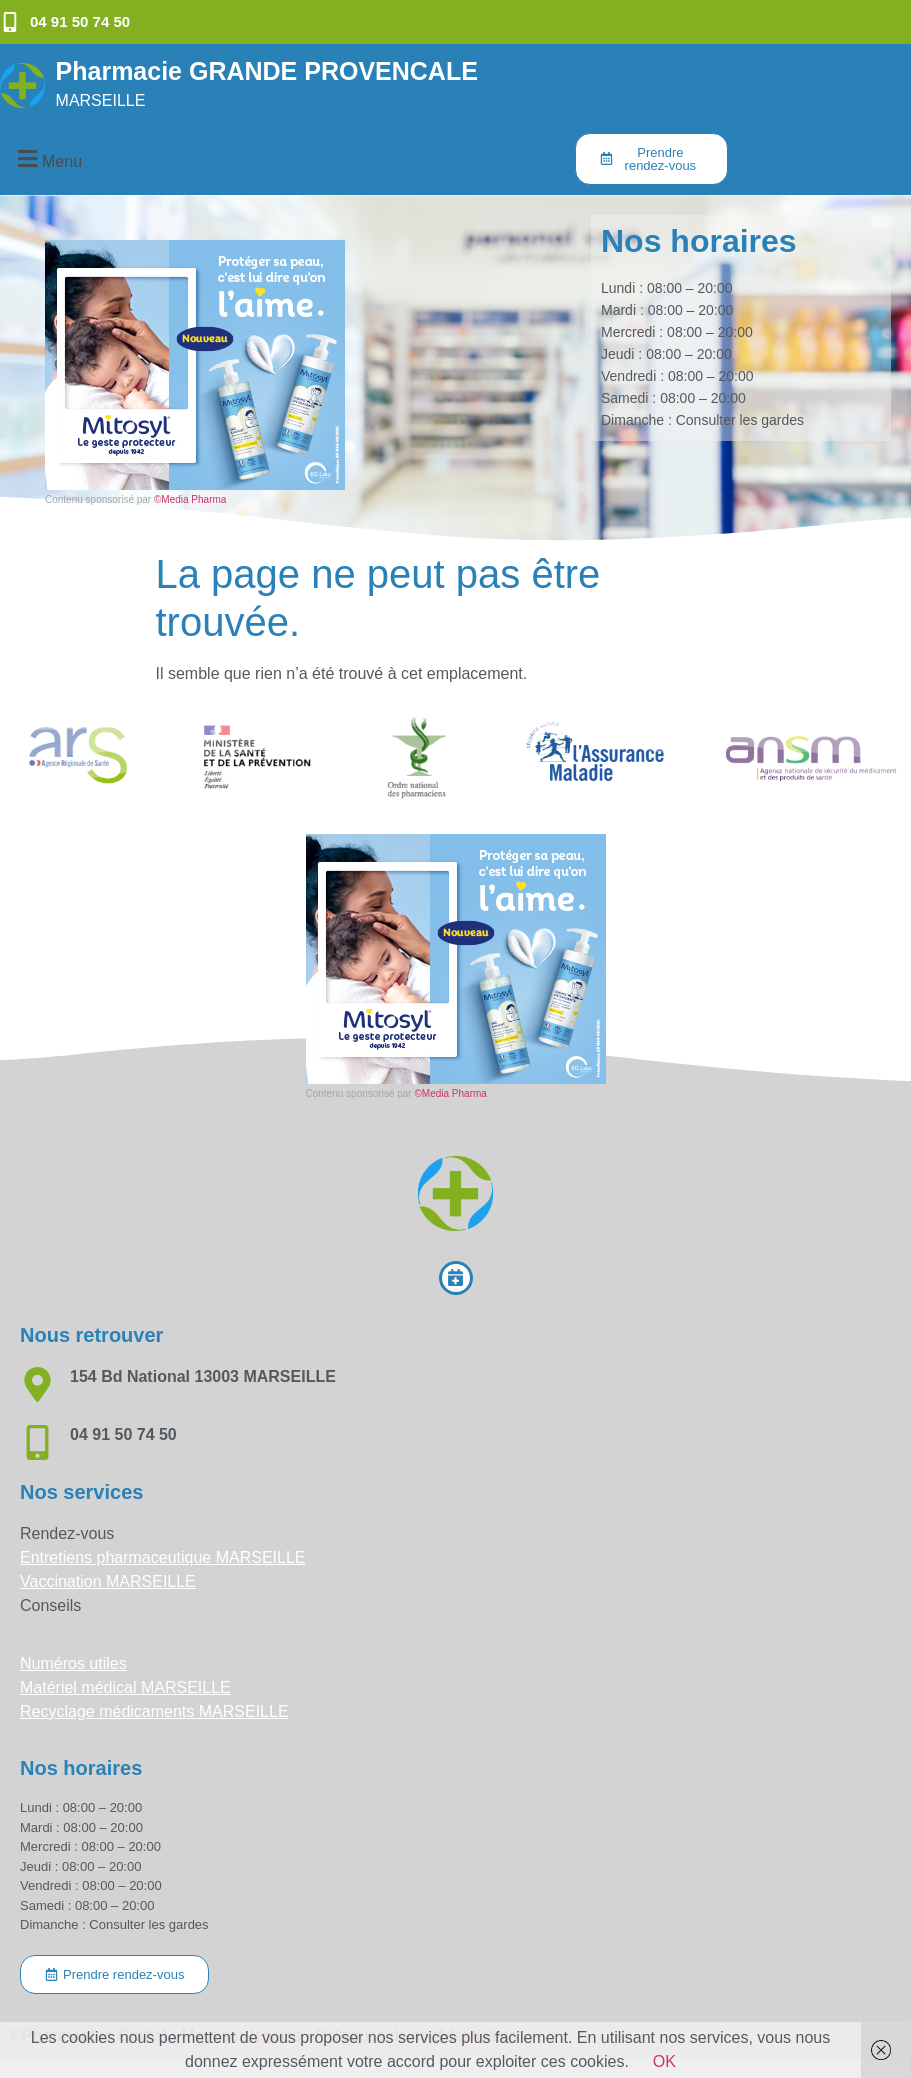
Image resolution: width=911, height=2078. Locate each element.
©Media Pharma (190, 499)
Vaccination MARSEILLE (108, 1581)
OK (664, 2061)
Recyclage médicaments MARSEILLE (154, 1711)
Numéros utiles (73, 1663)
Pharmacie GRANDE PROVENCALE (267, 71)
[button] (47, 158)
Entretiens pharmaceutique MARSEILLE (162, 1557)
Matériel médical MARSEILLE (125, 1687)
